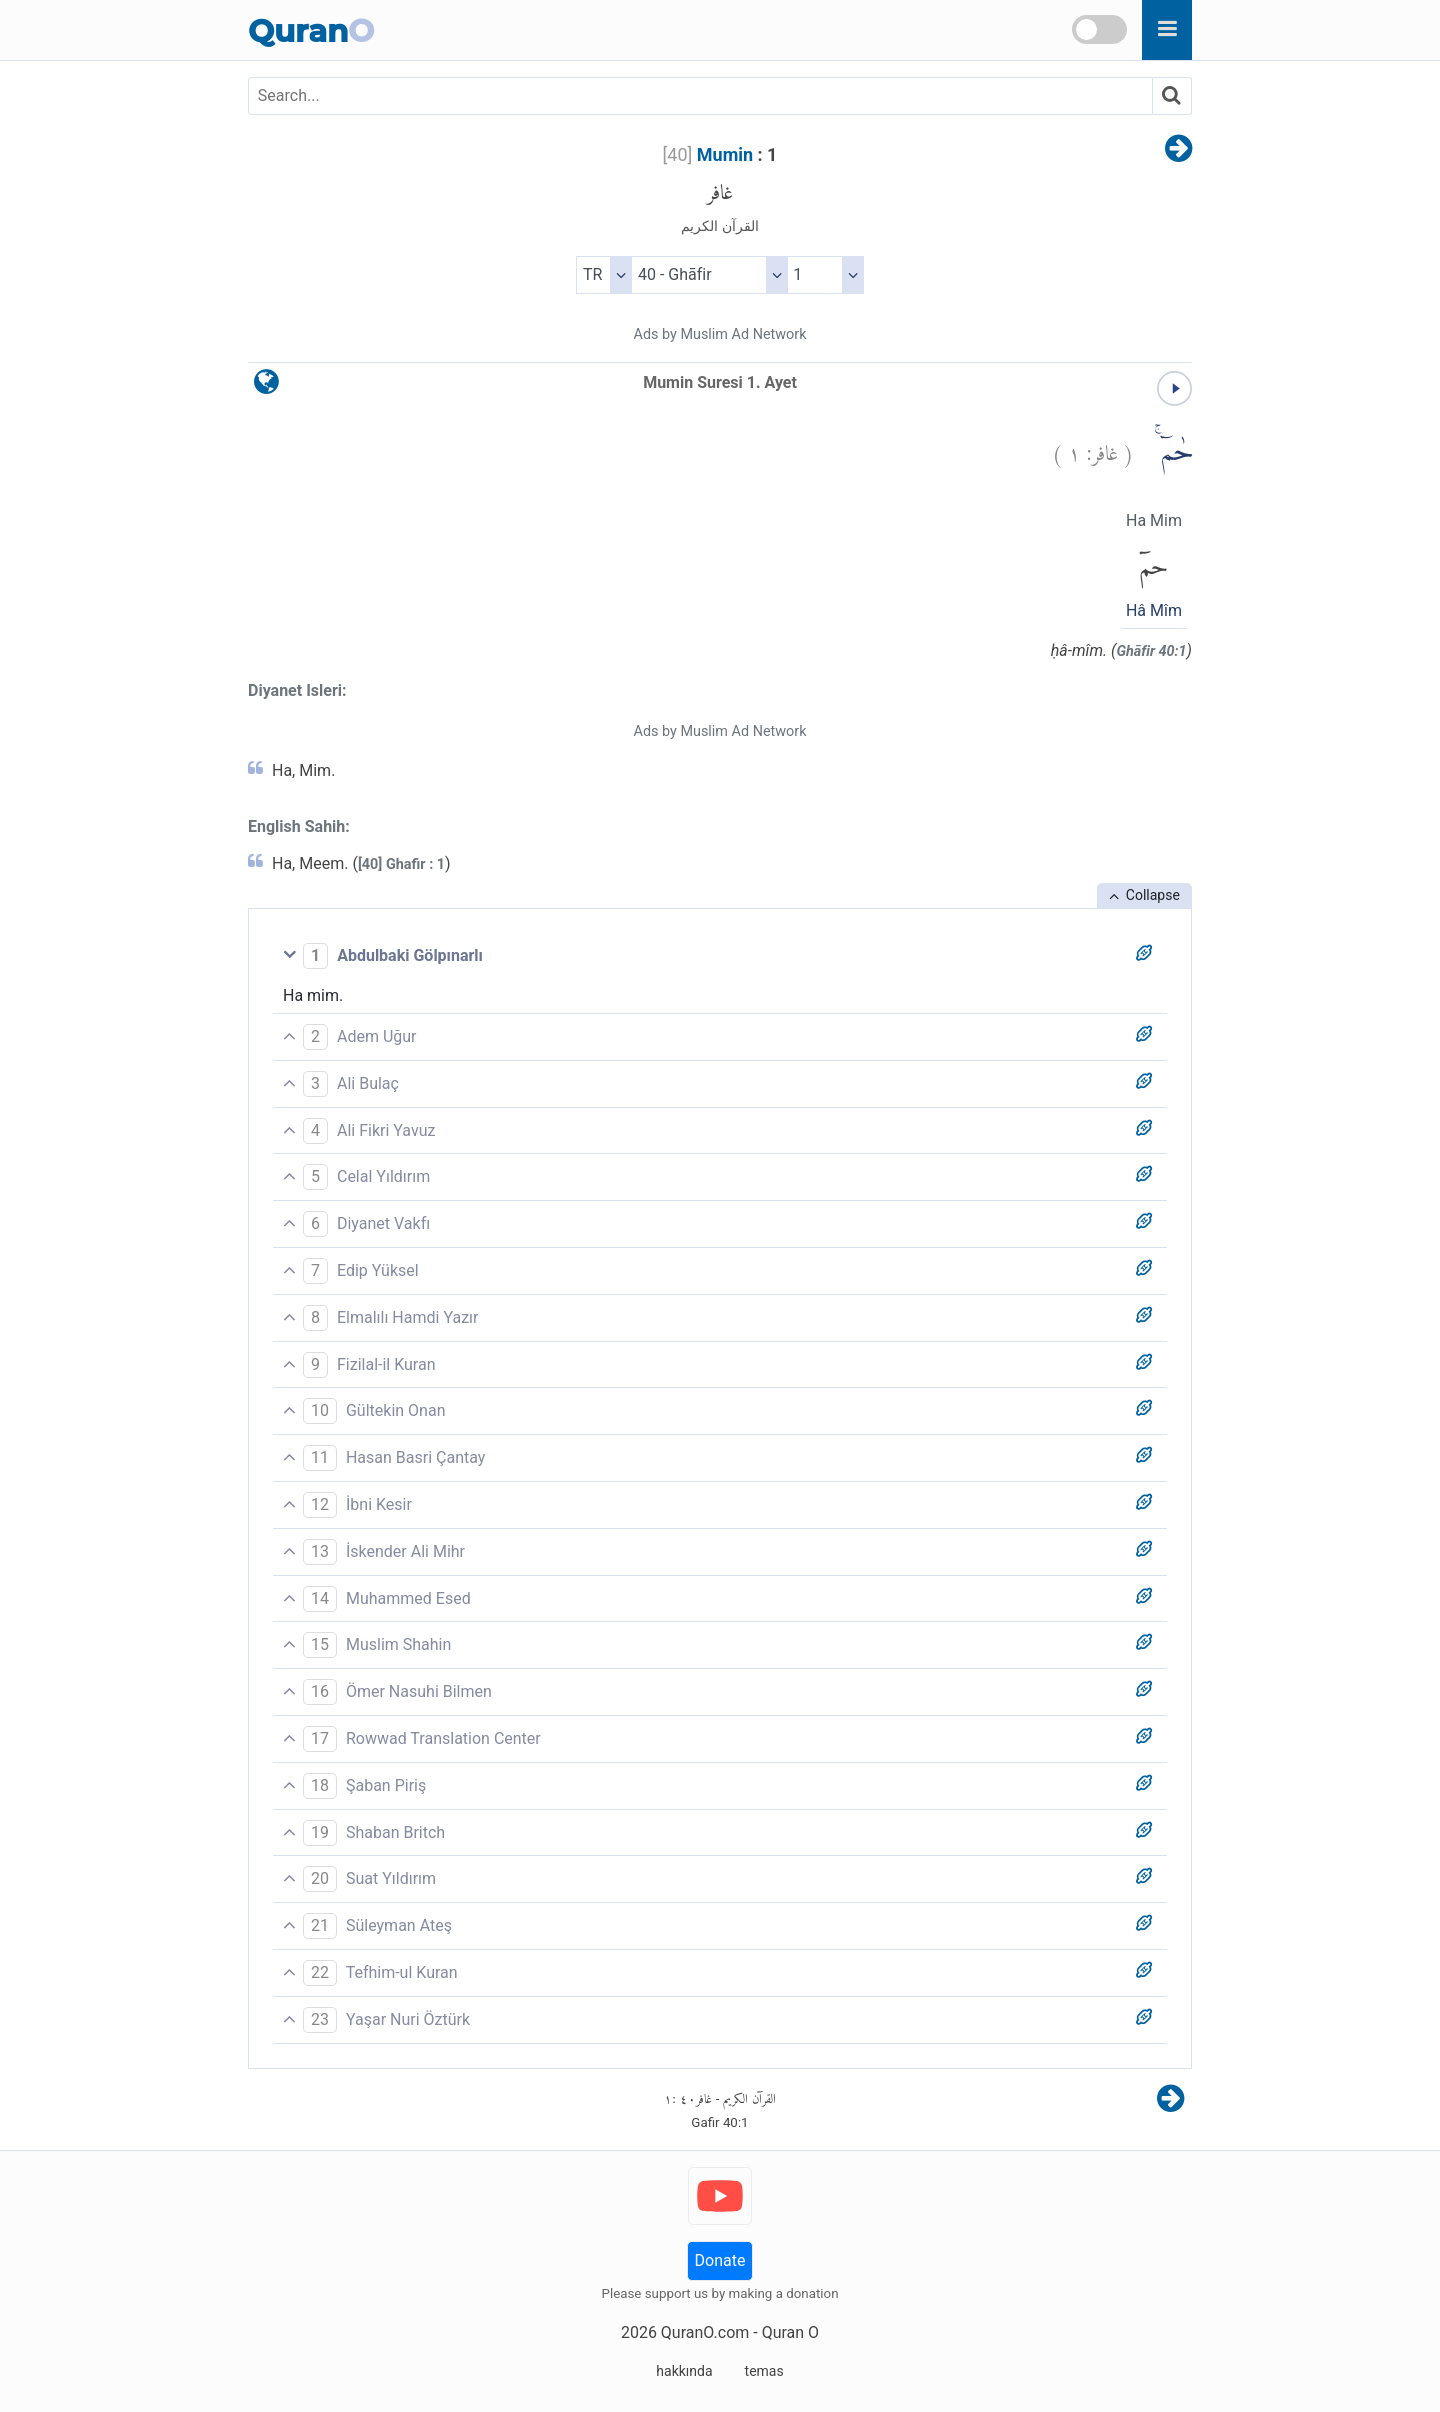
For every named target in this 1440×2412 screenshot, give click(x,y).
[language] (266, 386)
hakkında (684, 2371)
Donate (720, 2260)
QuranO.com (705, 2332)
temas (764, 2371)
